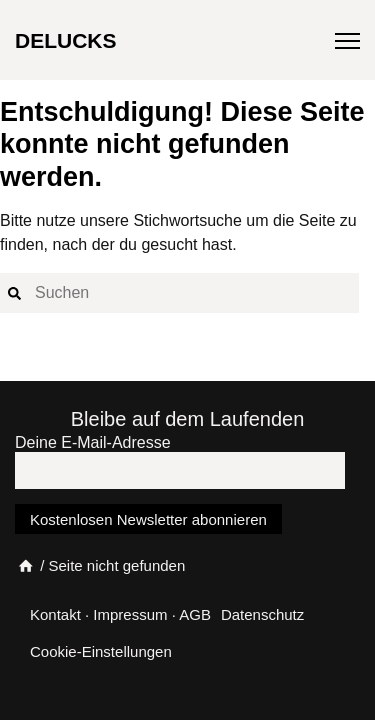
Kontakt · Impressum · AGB (120, 614)
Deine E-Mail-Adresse (93, 442)
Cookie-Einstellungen (101, 651)
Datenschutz (262, 614)
